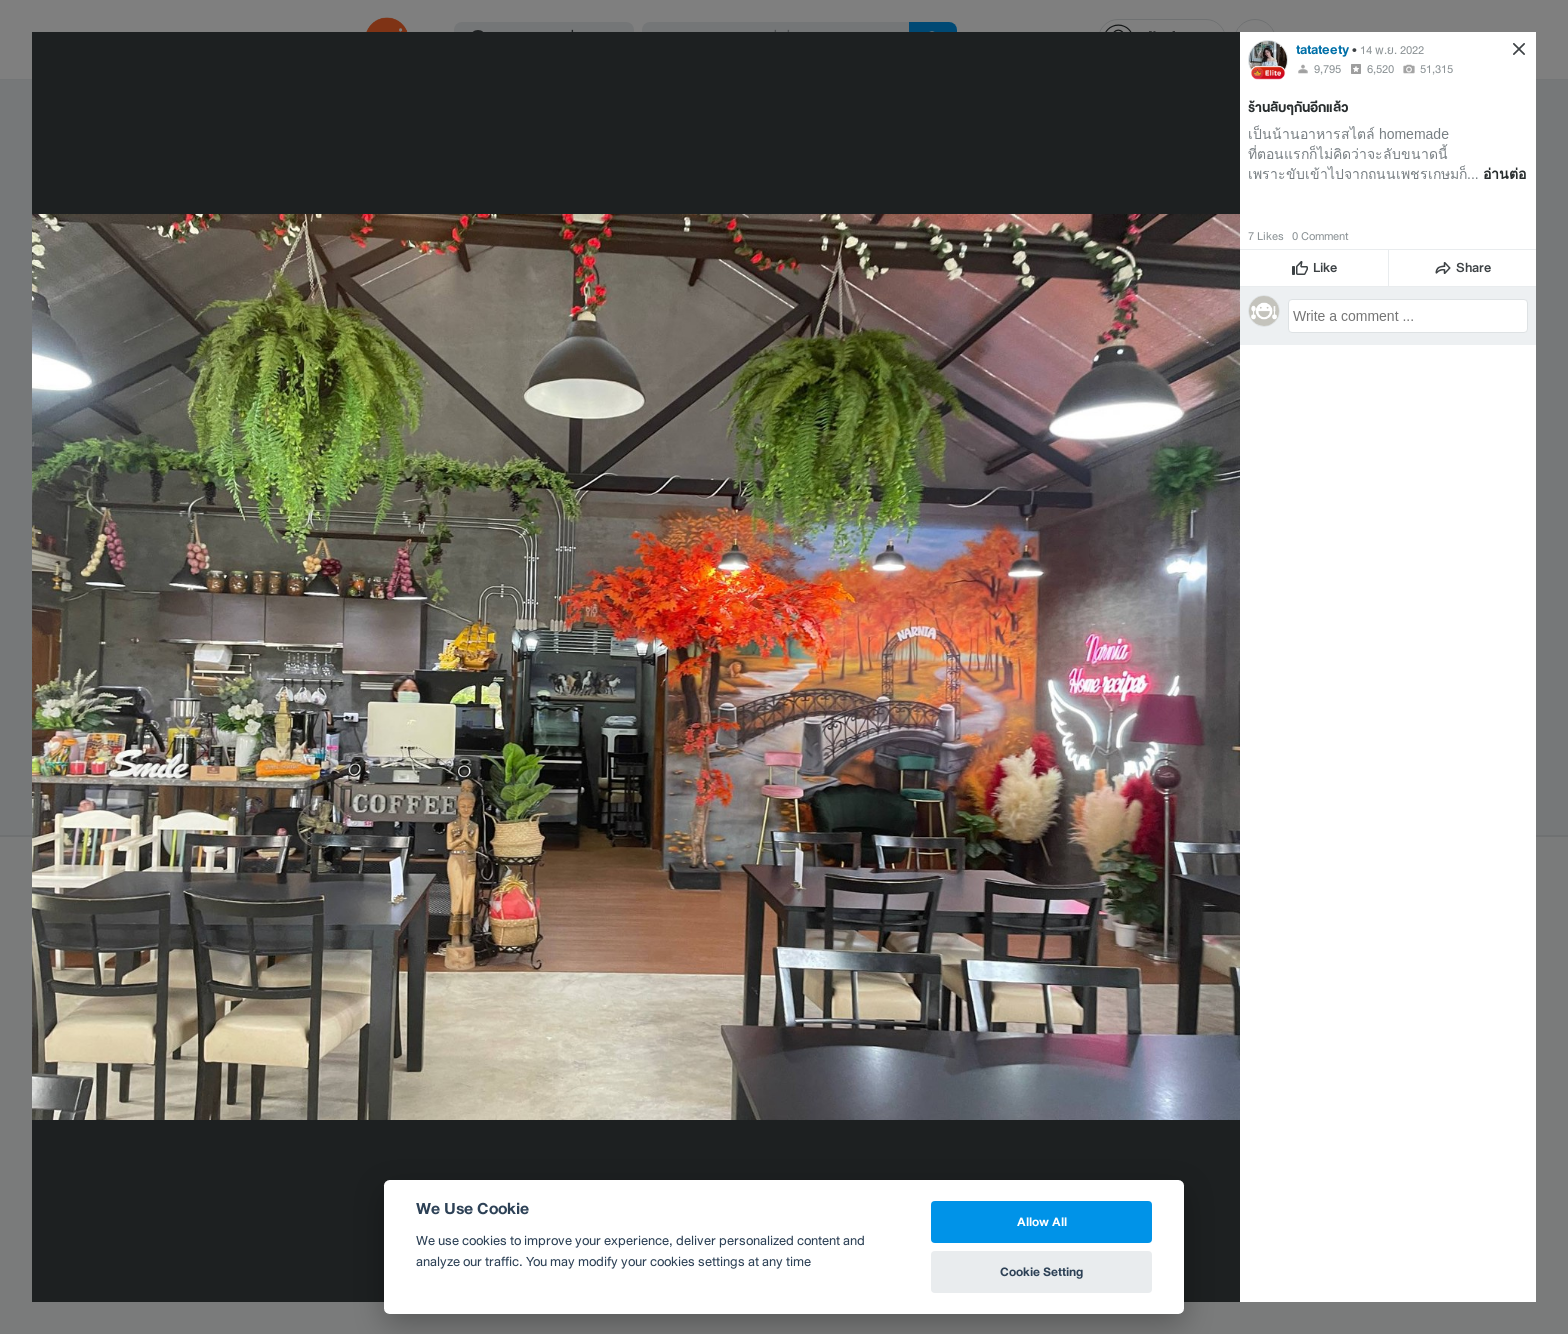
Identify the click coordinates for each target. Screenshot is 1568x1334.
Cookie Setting (1041, 1271)
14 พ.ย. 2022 (1392, 50)
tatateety (1322, 49)
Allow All (1042, 1221)
